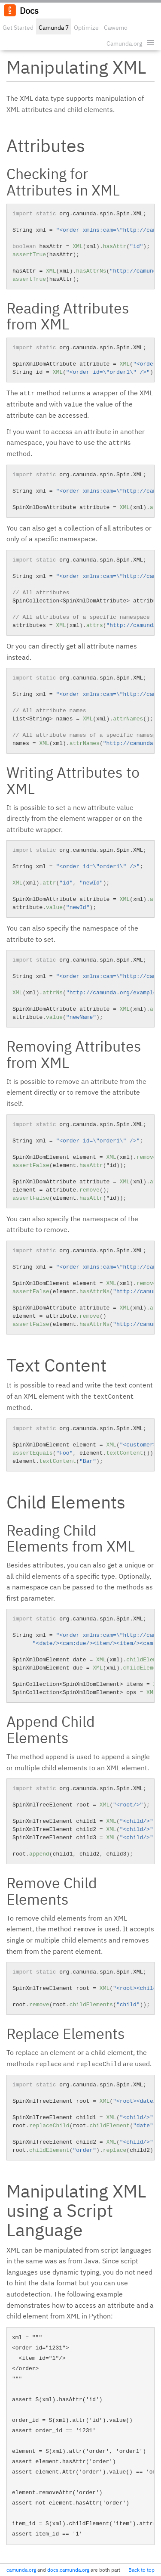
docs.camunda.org (68, 2570)
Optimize (86, 27)
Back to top (141, 2570)
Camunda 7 (54, 27)
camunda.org (21, 2570)
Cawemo (116, 27)
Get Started (18, 27)
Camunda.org (124, 43)
